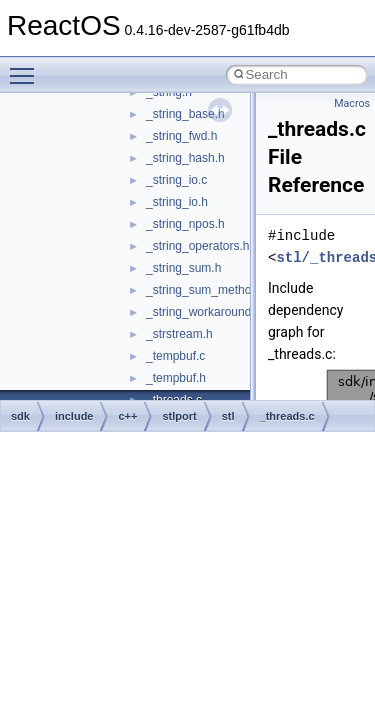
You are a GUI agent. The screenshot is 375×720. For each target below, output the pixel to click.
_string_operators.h (197, 246)
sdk (20, 416)
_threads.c (287, 416)
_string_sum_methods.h (210, 290)
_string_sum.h (183, 268)
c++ (127, 416)
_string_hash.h (185, 158)
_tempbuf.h (176, 378)
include (74, 416)
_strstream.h (179, 334)
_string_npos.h (185, 224)
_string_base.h (185, 114)
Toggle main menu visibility (27, 67)
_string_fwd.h (181, 136)
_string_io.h (177, 202)
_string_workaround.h (203, 312)
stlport (179, 416)
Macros (352, 103)
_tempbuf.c (175, 356)
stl (228, 416)
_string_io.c (176, 180)
